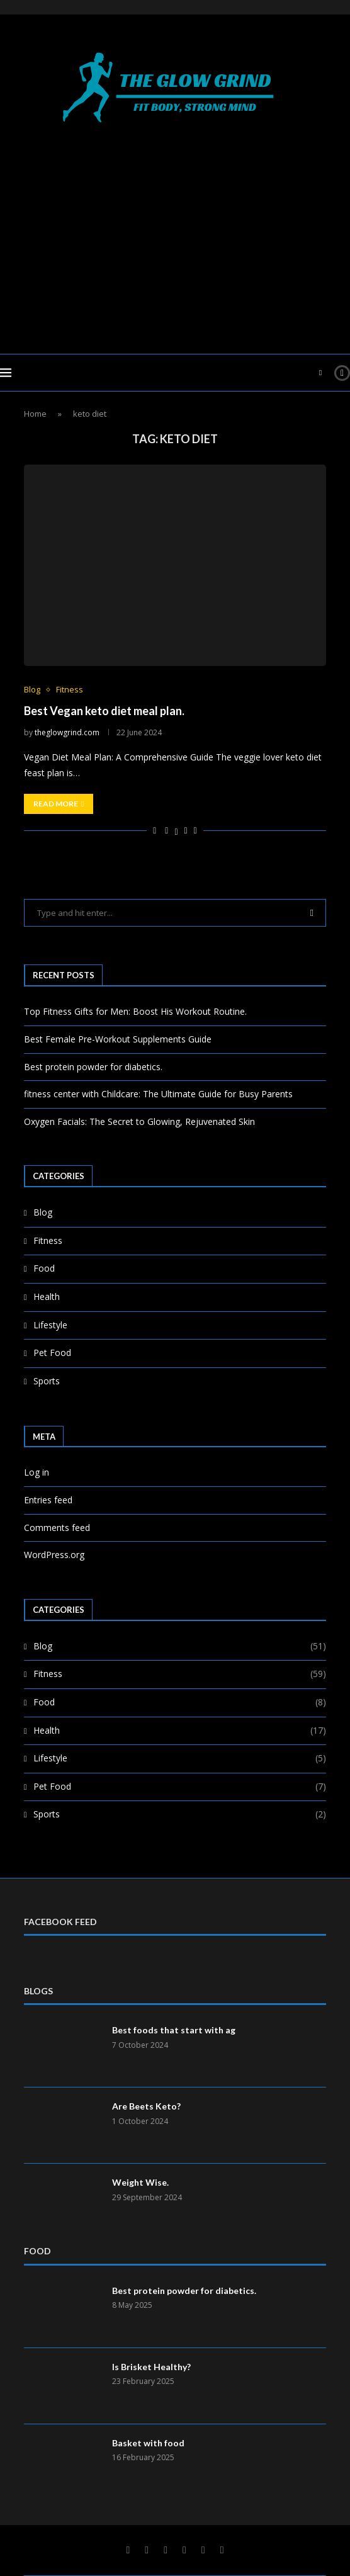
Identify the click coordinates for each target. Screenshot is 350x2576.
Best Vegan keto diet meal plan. (104, 711)
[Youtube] (184, 2550)
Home (35, 413)
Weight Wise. (140, 2182)
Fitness (47, 1240)
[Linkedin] (165, 2550)
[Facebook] (128, 2550)
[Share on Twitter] (176, 830)
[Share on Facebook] (166, 830)
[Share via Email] (195, 830)
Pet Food (52, 1353)
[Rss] (222, 2550)
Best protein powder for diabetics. (93, 1067)
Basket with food (148, 2443)
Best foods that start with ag (173, 2030)
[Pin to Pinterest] (186, 830)
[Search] (320, 372)
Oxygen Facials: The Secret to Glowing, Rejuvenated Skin (139, 1121)
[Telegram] (203, 2550)
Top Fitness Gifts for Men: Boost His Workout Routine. (135, 1011)
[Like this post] (154, 830)
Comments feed (57, 1528)
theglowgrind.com (67, 732)
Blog (42, 1212)
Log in (36, 1472)
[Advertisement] (175, 234)
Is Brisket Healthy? (151, 2366)
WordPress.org (54, 1555)
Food (44, 1268)
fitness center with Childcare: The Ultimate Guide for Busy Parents (158, 1094)
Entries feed (48, 1500)
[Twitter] (147, 2550)
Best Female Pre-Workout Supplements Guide (118, 1039)
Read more (58, 803)
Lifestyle (50, 1325)
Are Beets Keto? (146, 2106)
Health (46, 1296)
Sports (46, 1381)
